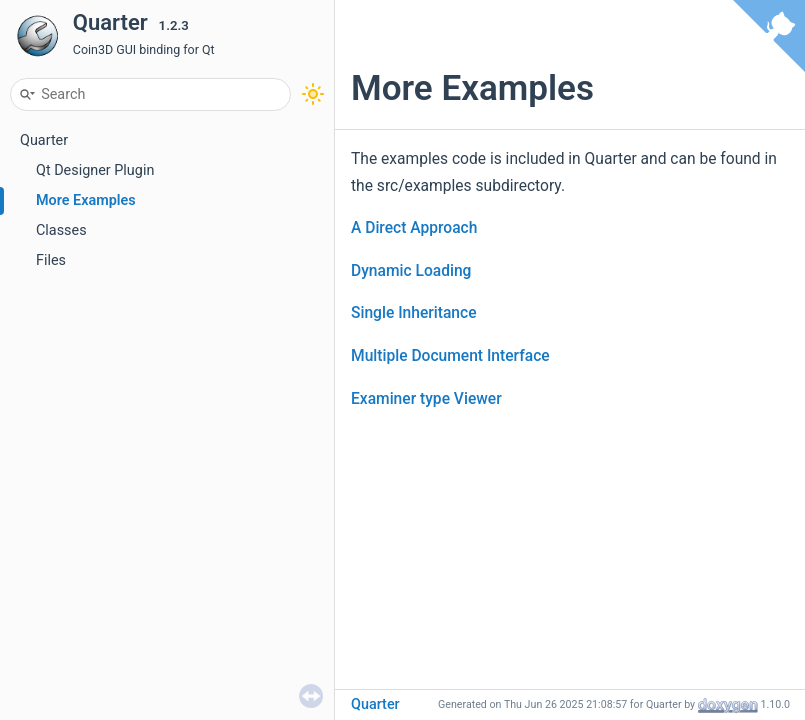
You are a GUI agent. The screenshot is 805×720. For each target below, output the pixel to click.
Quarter (44, 140)
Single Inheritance (414, 313)
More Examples (86, 200)
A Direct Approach (414, 228)
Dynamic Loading (411, 271)
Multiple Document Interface (450, 356)
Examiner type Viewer (426, 399)
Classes (61, 230)
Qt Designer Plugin (95, 170)
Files (51, 260)
